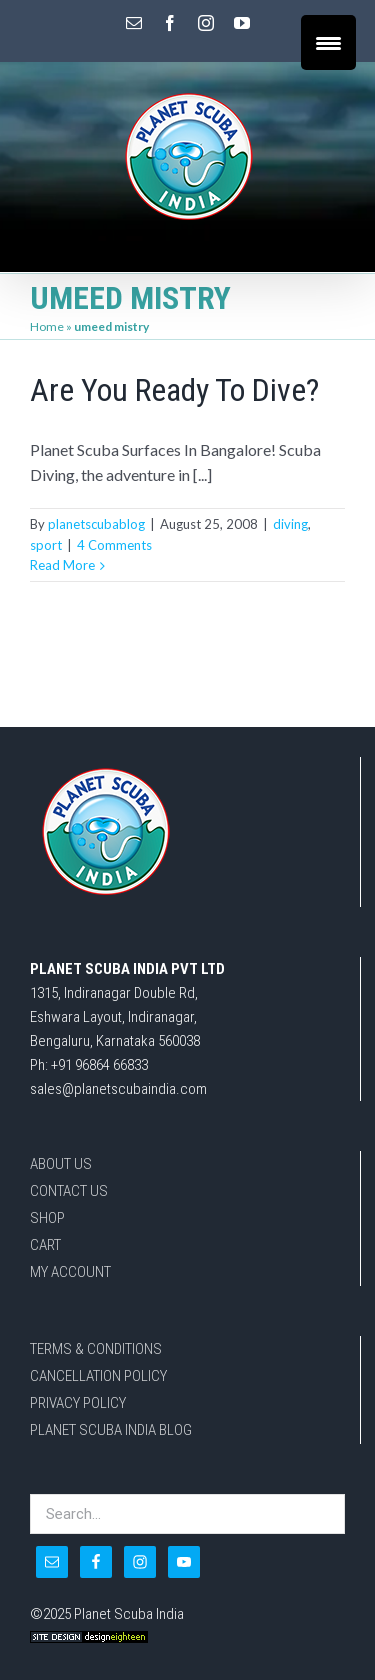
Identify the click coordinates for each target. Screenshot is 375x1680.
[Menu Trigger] (328, 42)
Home (47, 326)
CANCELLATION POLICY (98, 1376)
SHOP (47, 1218)
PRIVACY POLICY (78, 1403)
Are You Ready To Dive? (174, 390)
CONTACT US (69, 1191)
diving (290, 524)
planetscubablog (96, 524)
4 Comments (114, 545)
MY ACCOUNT (70, 1272)
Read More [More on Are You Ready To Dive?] (62, 565)
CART (45, 1245)
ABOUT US (61, 1164)
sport (46, 545)
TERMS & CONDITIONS (96, 1349)
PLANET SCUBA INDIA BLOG (111, 1430)
